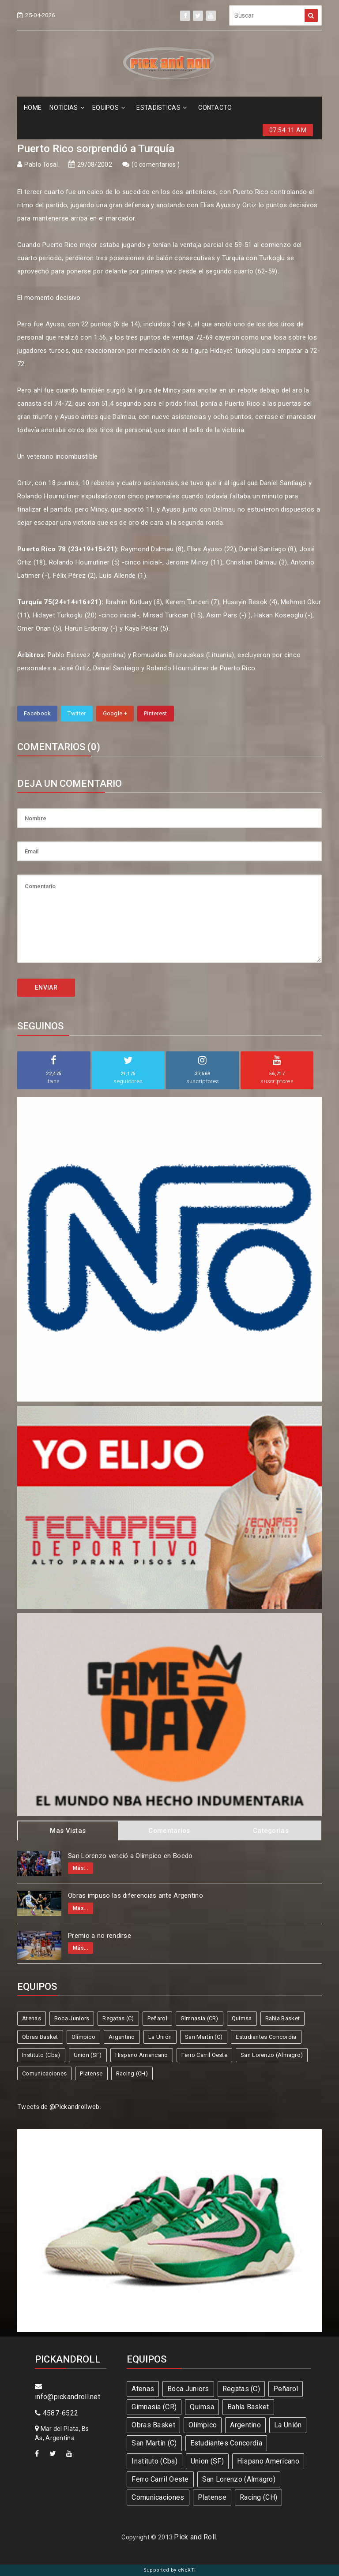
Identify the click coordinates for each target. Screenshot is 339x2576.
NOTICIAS (66, 107)
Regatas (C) (118, 2018)
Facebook (37, 713)
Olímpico (83, 2037)
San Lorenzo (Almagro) (272, 2055)
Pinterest (155, 713)
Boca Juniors (72, 2018)
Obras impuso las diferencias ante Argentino (135, 1895)
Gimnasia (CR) (199, 2018)
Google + (115, 713)
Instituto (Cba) (41, 2055)
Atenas (31, 2018)
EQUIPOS (108, 107)
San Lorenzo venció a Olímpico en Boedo (130, 1856)
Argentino (122, 2037)
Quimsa (242, 2018)
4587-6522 (56, 2413)
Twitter (77, 713)
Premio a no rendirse (99, 1936)
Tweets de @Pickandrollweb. (59, 2106)
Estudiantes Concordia (266, 2037)
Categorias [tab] (271, 1831)
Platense (91, 2073)
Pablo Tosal (41, 164)
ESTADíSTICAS (161, 107)
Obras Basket (40, 2037)
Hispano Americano (141, 2055)
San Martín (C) (203, 2037)
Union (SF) (88, 2055)
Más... (80, 1868)
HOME (32, 107)
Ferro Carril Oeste (204, 2055)
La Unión (160, 2037)
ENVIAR (46, 987)
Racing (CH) (132, 2073)
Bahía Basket (282, 2018)
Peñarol (157, 2018)
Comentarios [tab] (169, 1831)
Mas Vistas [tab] (68, 1831)
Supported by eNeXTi (169, 2570)
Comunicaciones (44, 2073)
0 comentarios (155, 164)
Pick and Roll (195, 2537)
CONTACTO (215, 107)
